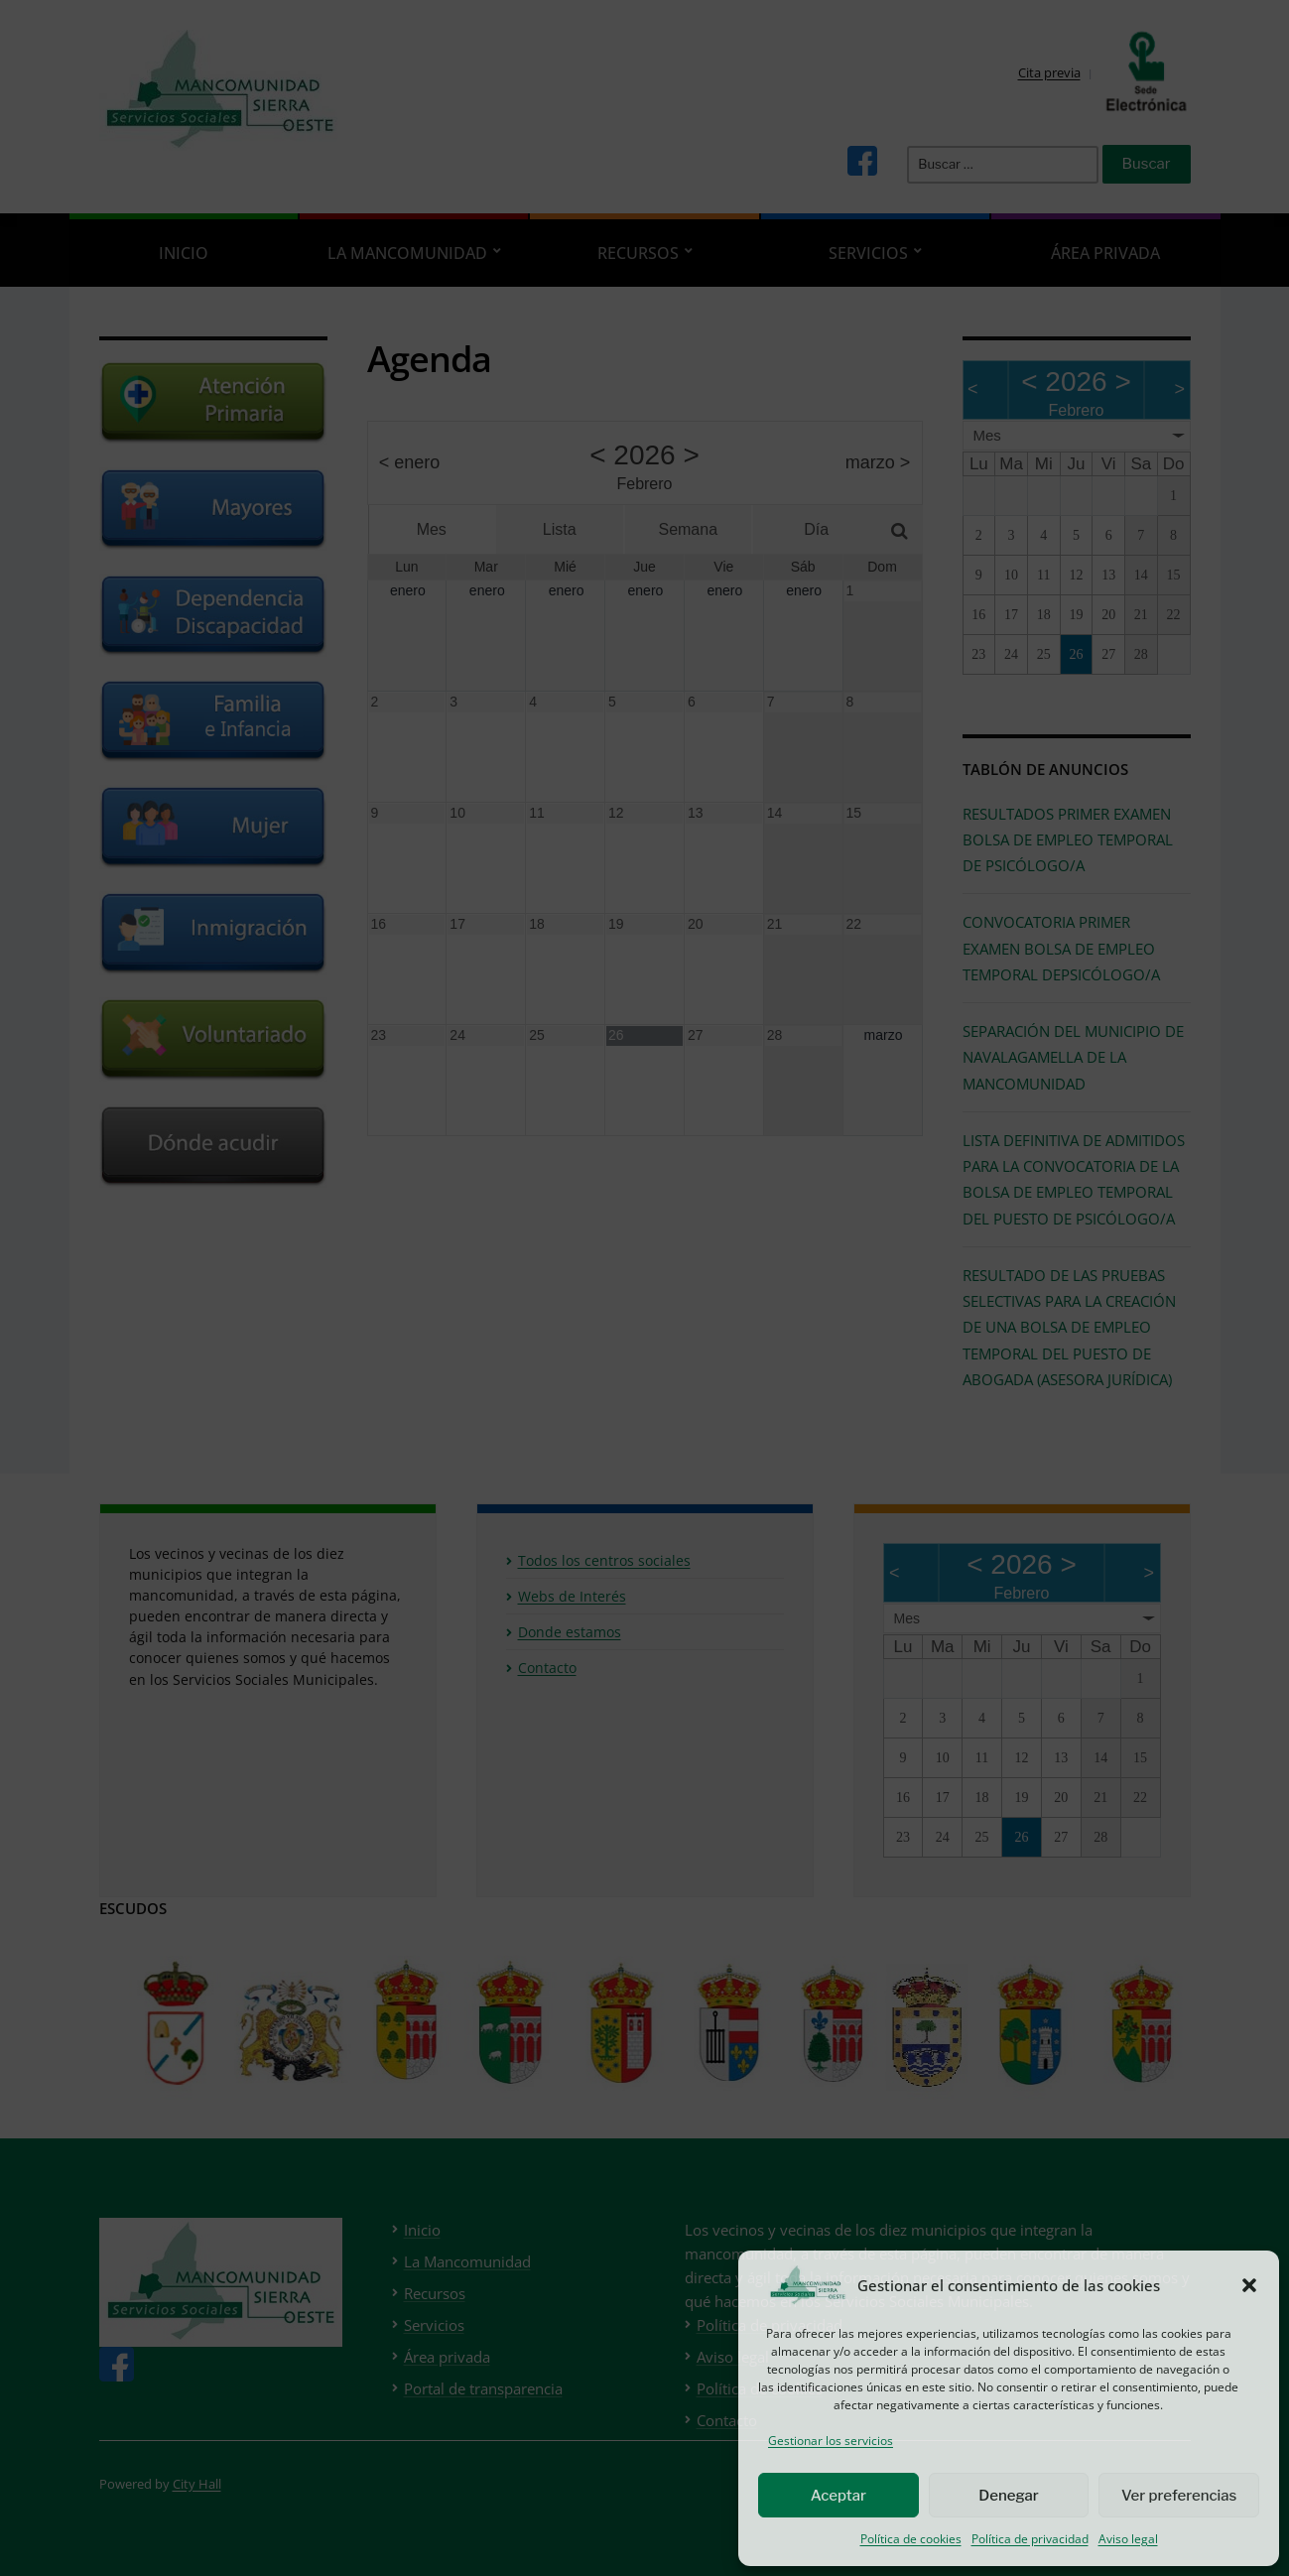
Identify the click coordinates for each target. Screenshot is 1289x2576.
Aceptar (838, 2496)
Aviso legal (1128, 2538)
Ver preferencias (1178, 2496)
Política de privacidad (1030, 2538)
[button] (1249, 2285)
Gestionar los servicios (830, 2440)
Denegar (1008, 2496)
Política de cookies (911, 2538)
